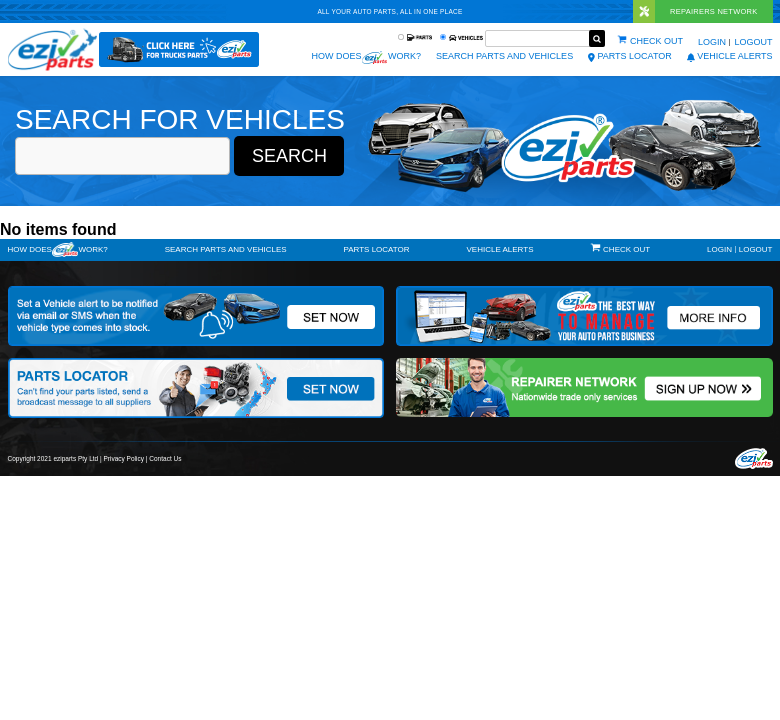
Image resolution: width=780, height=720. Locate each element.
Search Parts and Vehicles (504, 56)
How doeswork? (58, 249)
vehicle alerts (730, 56)
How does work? (366, 57)
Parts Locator (630, 56)
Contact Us (165, 458)
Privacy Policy (124, 458)
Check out (656, 41)
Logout (753, 42)
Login (712, 42)
